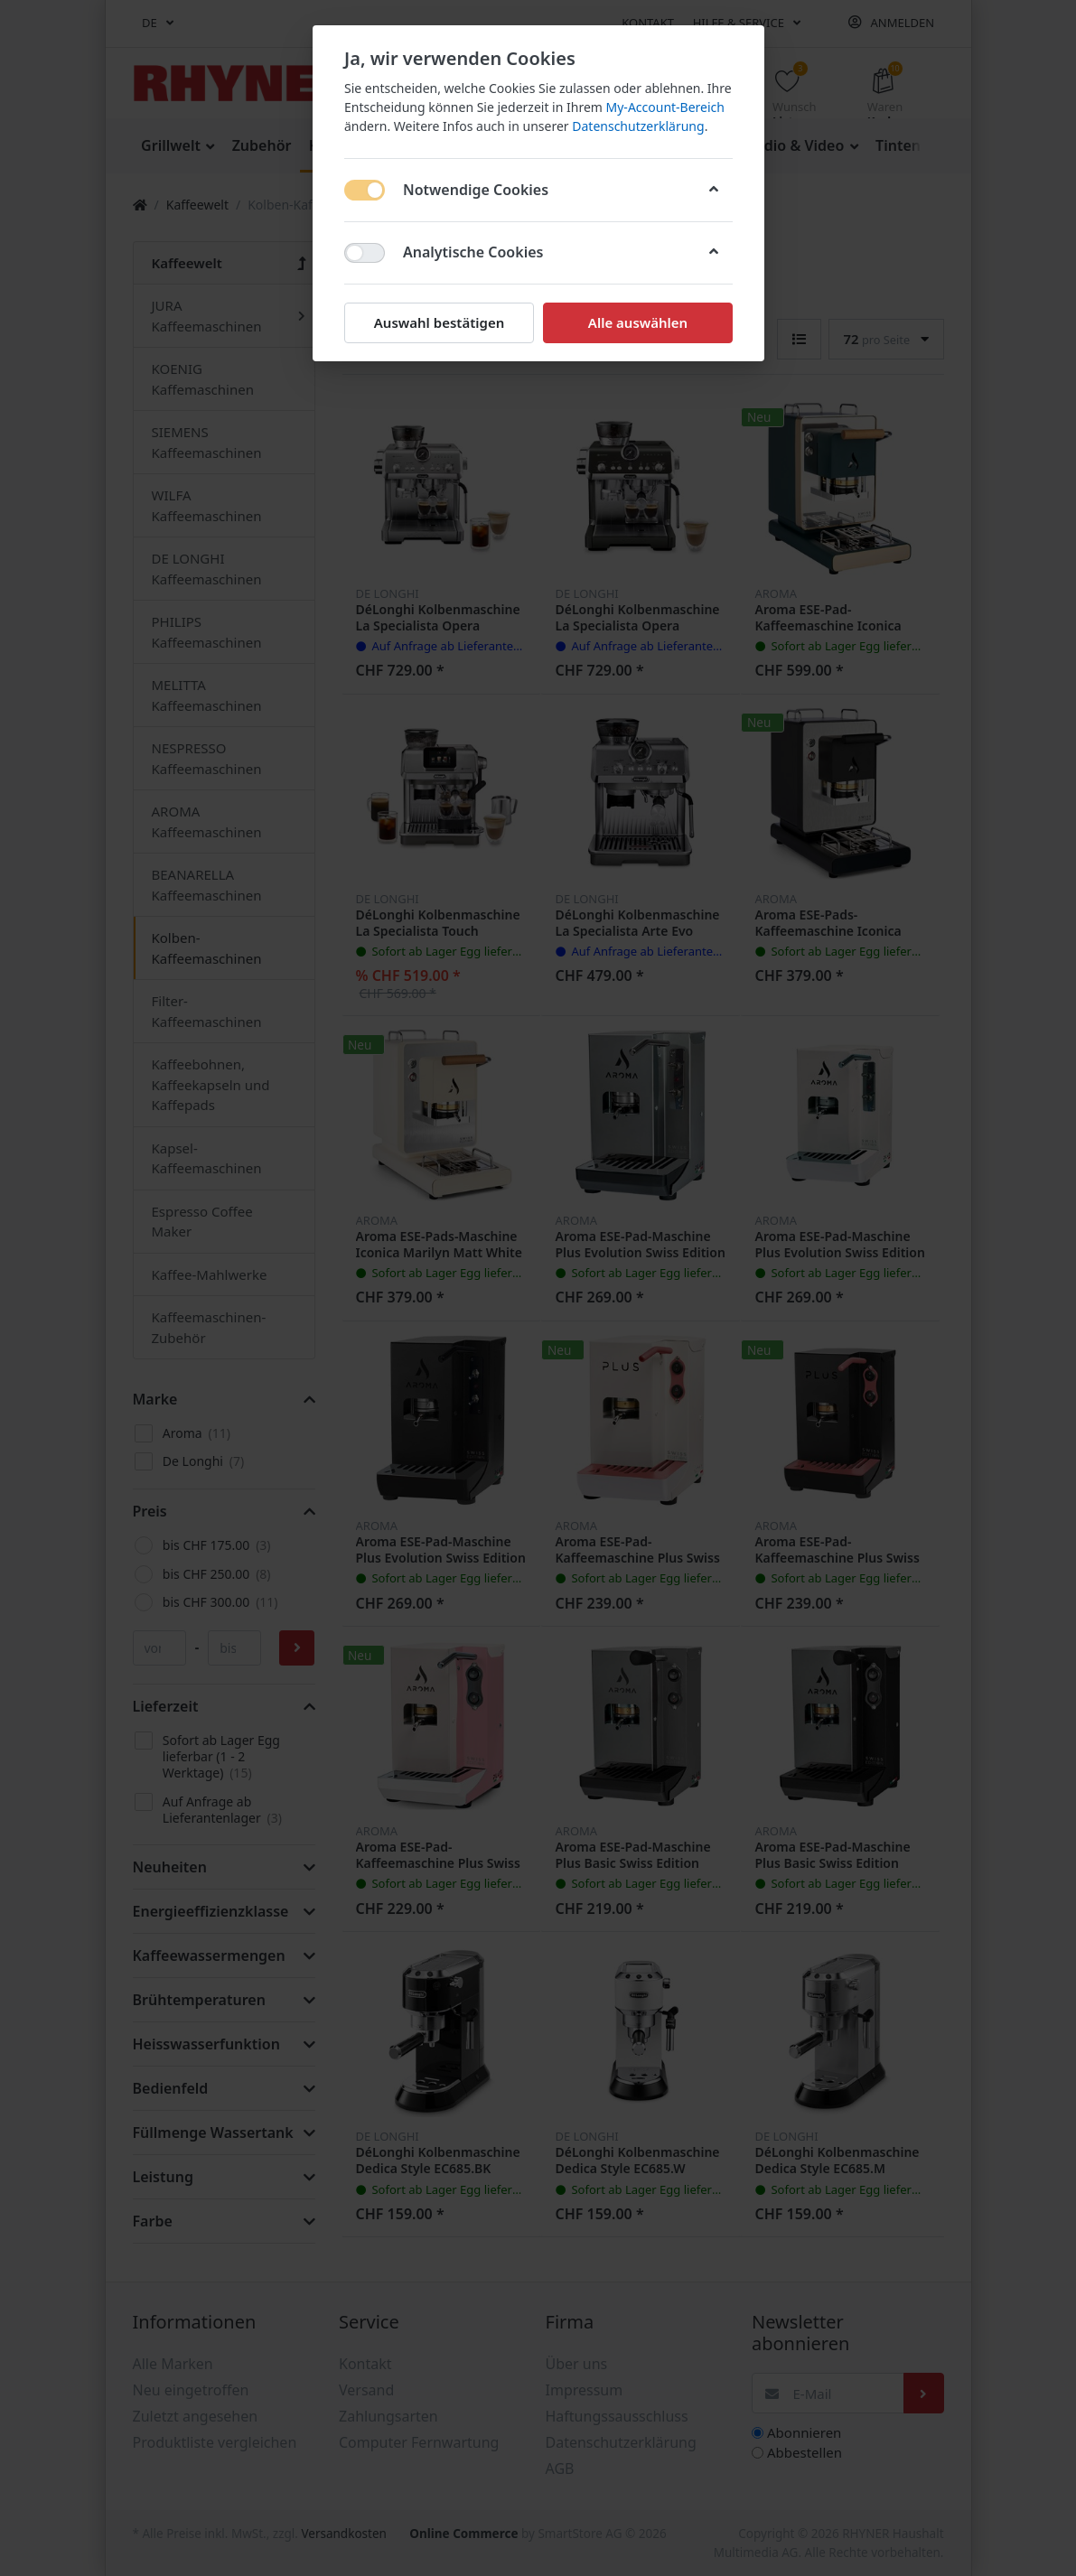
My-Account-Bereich (664, 107)
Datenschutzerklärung (638, 126)
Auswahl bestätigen (438, 322)
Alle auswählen (637, 322)
